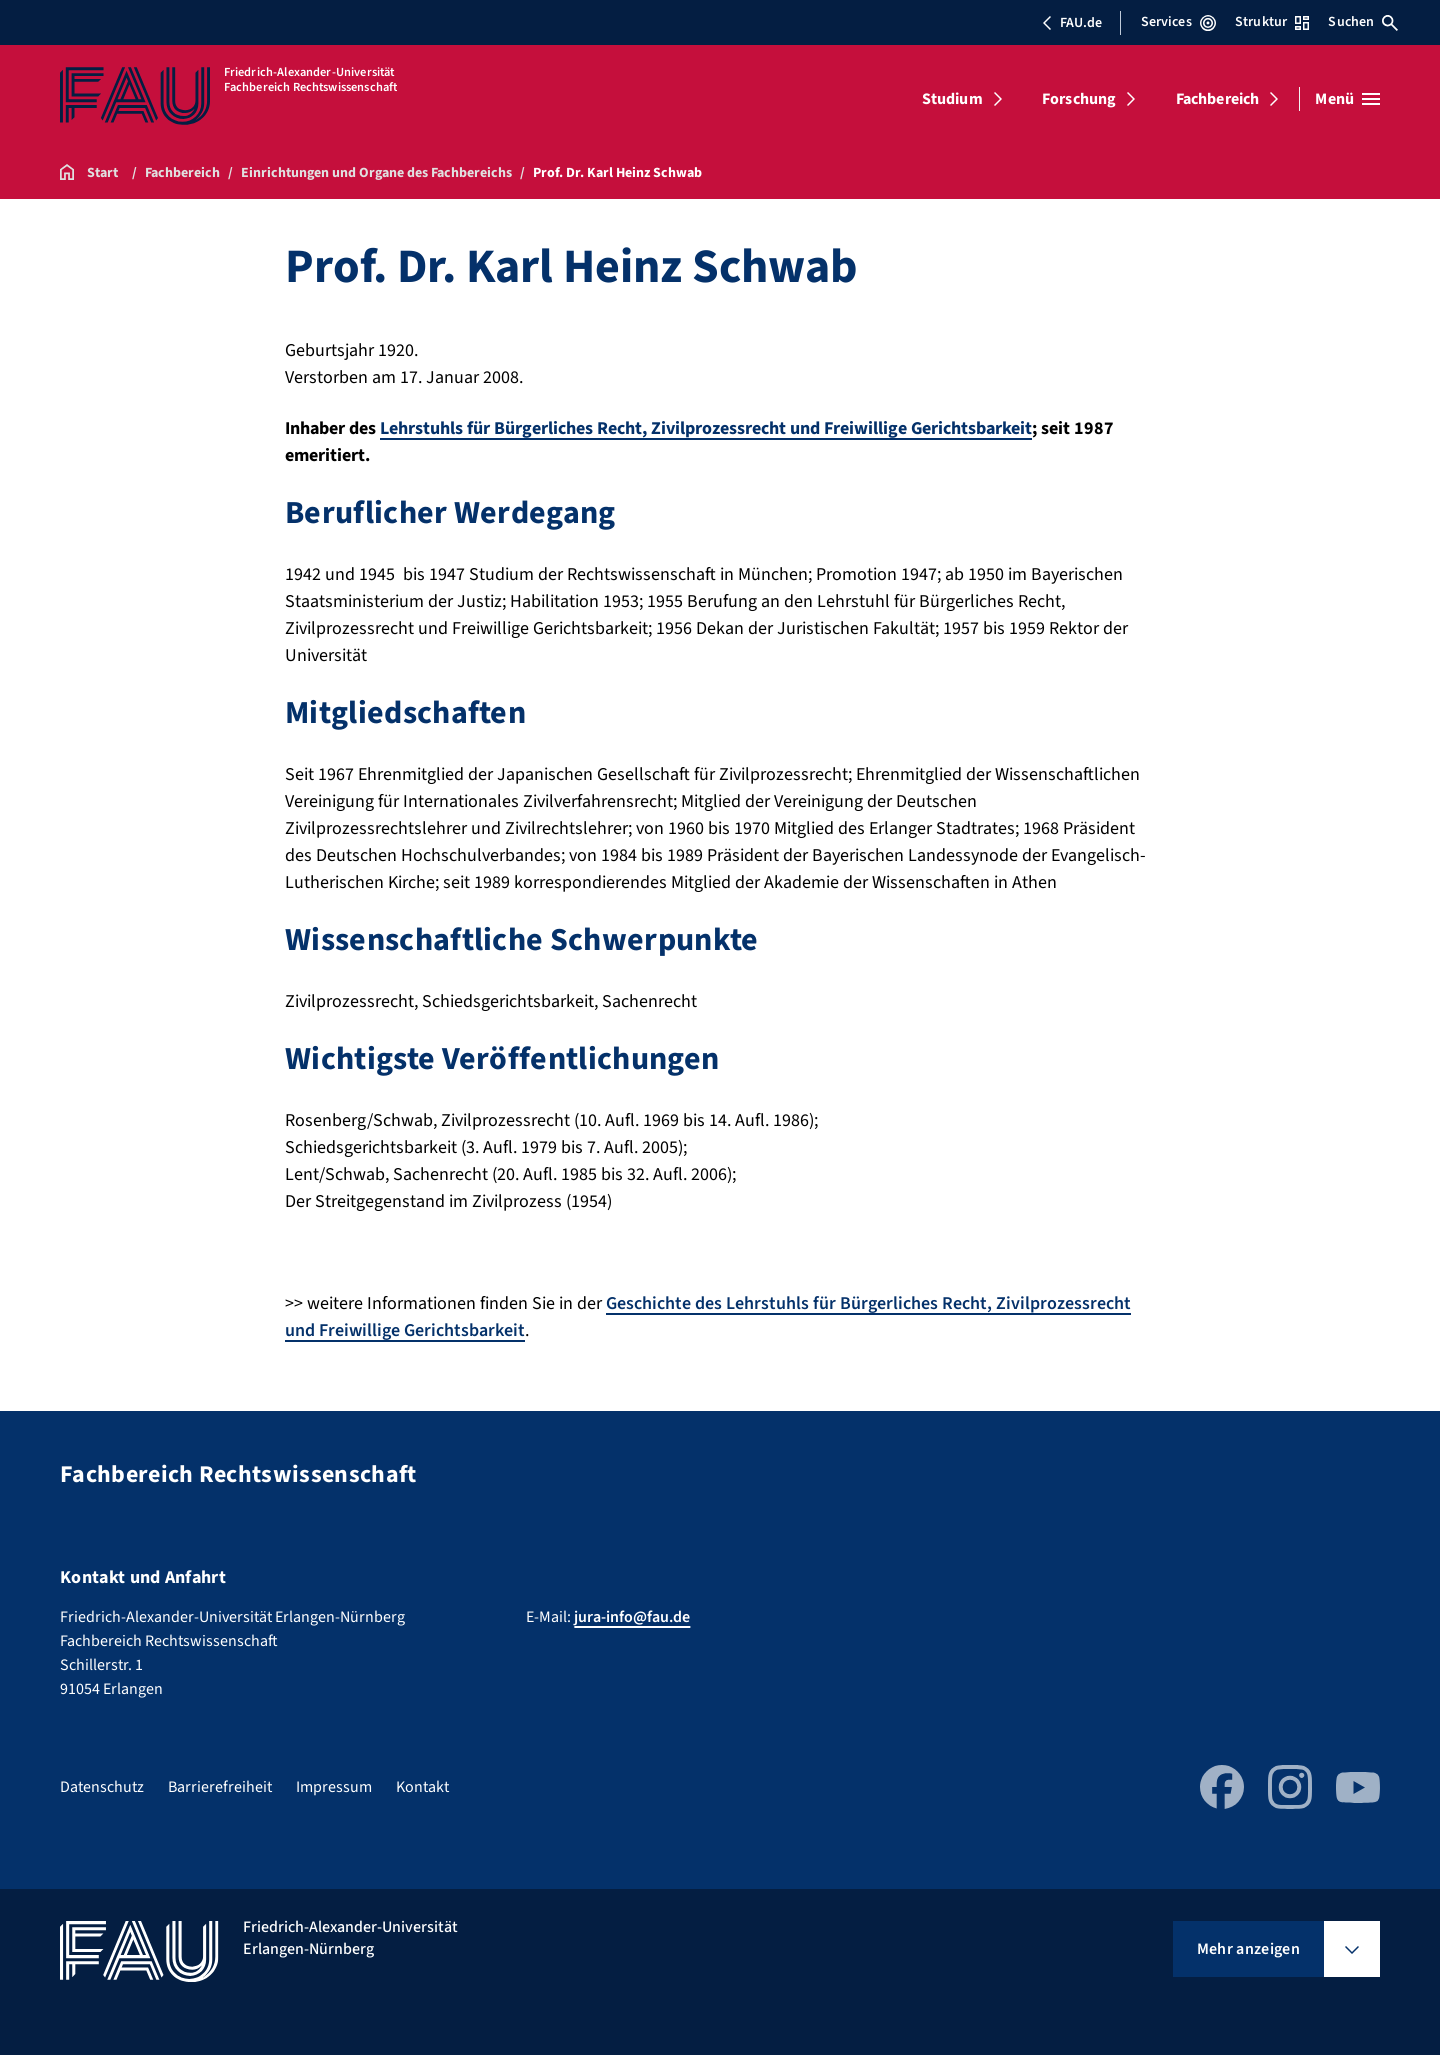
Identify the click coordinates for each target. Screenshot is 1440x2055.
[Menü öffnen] (1347, 99)
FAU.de (1072, 23)
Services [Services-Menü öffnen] (1178, 22)
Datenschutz (102, 1787)
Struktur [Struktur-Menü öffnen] (1272, 22)
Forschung (1079, 99)
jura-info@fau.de (632, 1617)
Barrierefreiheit (220, 1787)
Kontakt (422, 1787)
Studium (952, 99)
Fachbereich (1218, 99)
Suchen (1363, 22)
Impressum (334, 1787)
